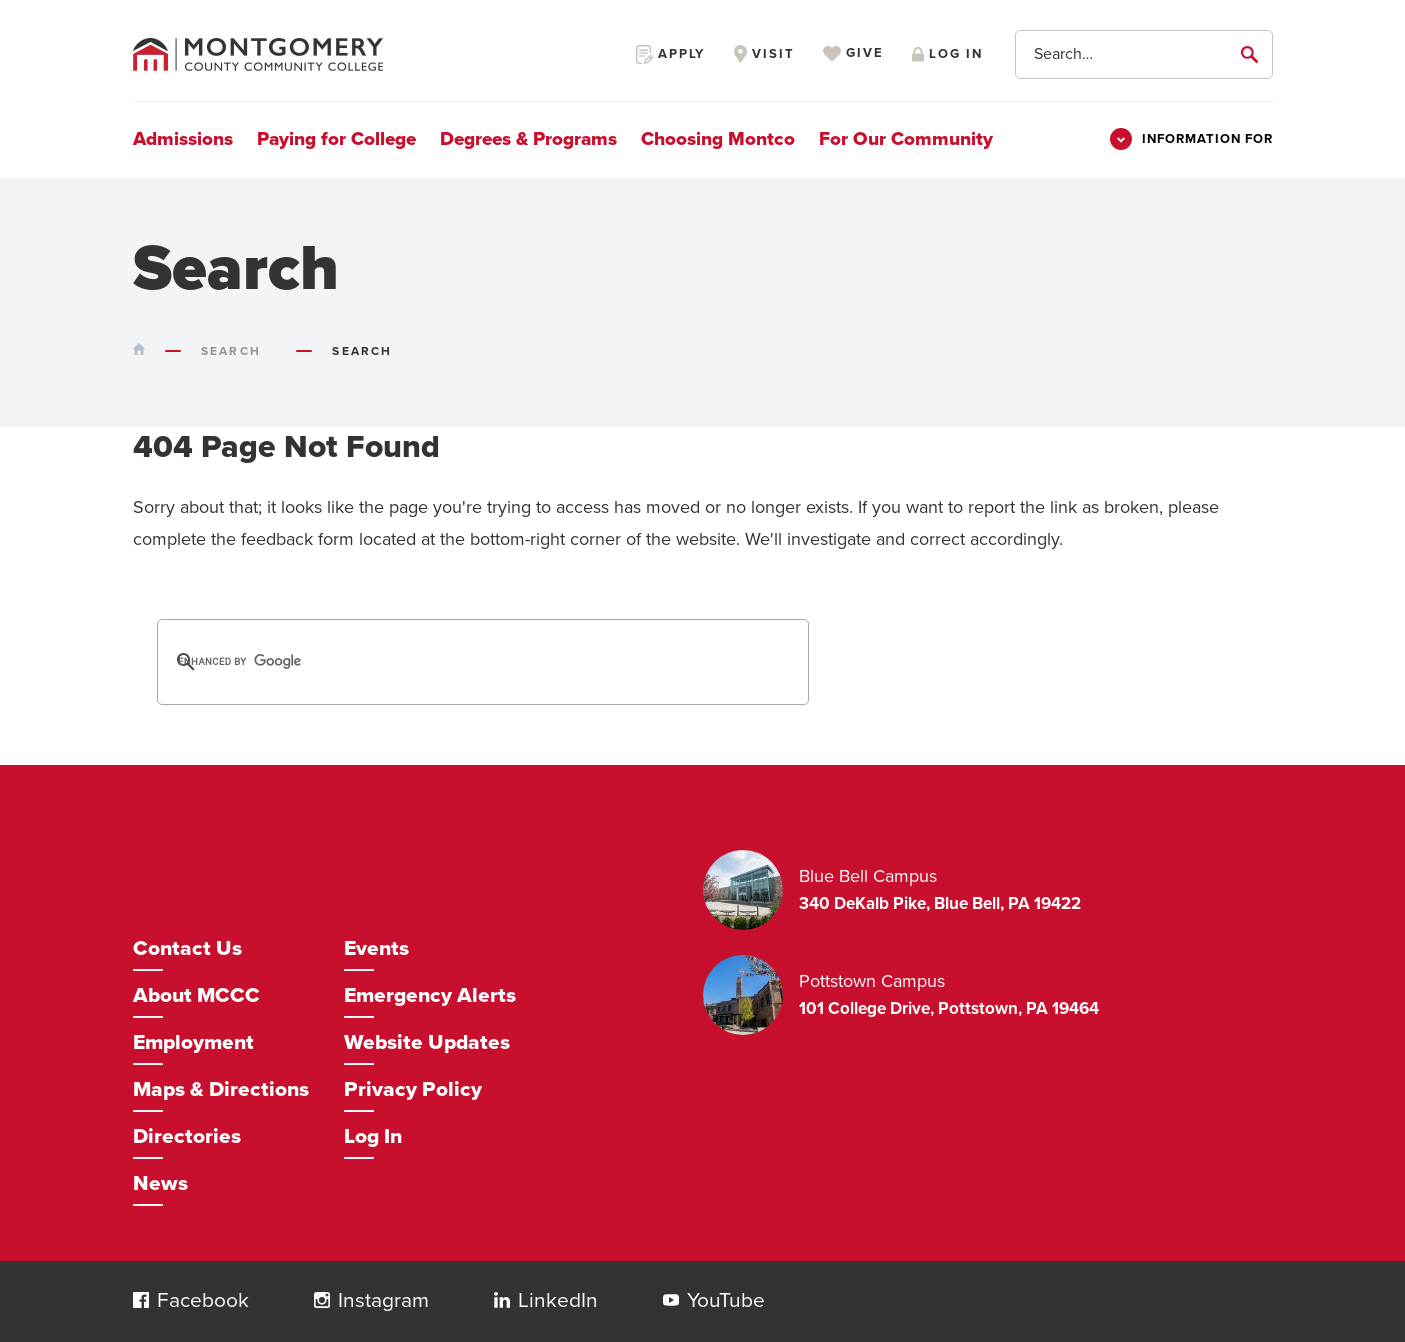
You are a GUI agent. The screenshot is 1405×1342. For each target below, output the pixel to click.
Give (853, 54)
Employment (193, 1042)
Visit (764, 54)
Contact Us (187, 948)
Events (376, 948)
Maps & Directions (221, 1089)
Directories (187, 1136)
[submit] (1253, 54)
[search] (457, 662)
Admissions (183, 139)
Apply (670, 54)
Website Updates (427, 1042)
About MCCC (196, 995)
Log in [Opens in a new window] (947, 54)
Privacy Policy (413, 1089)
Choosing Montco (718, 139)
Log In (373, 1136)
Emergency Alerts (430, 995)
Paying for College (336, 139)
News (160, 1183)
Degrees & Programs (528, 139)
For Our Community (906, 139)
